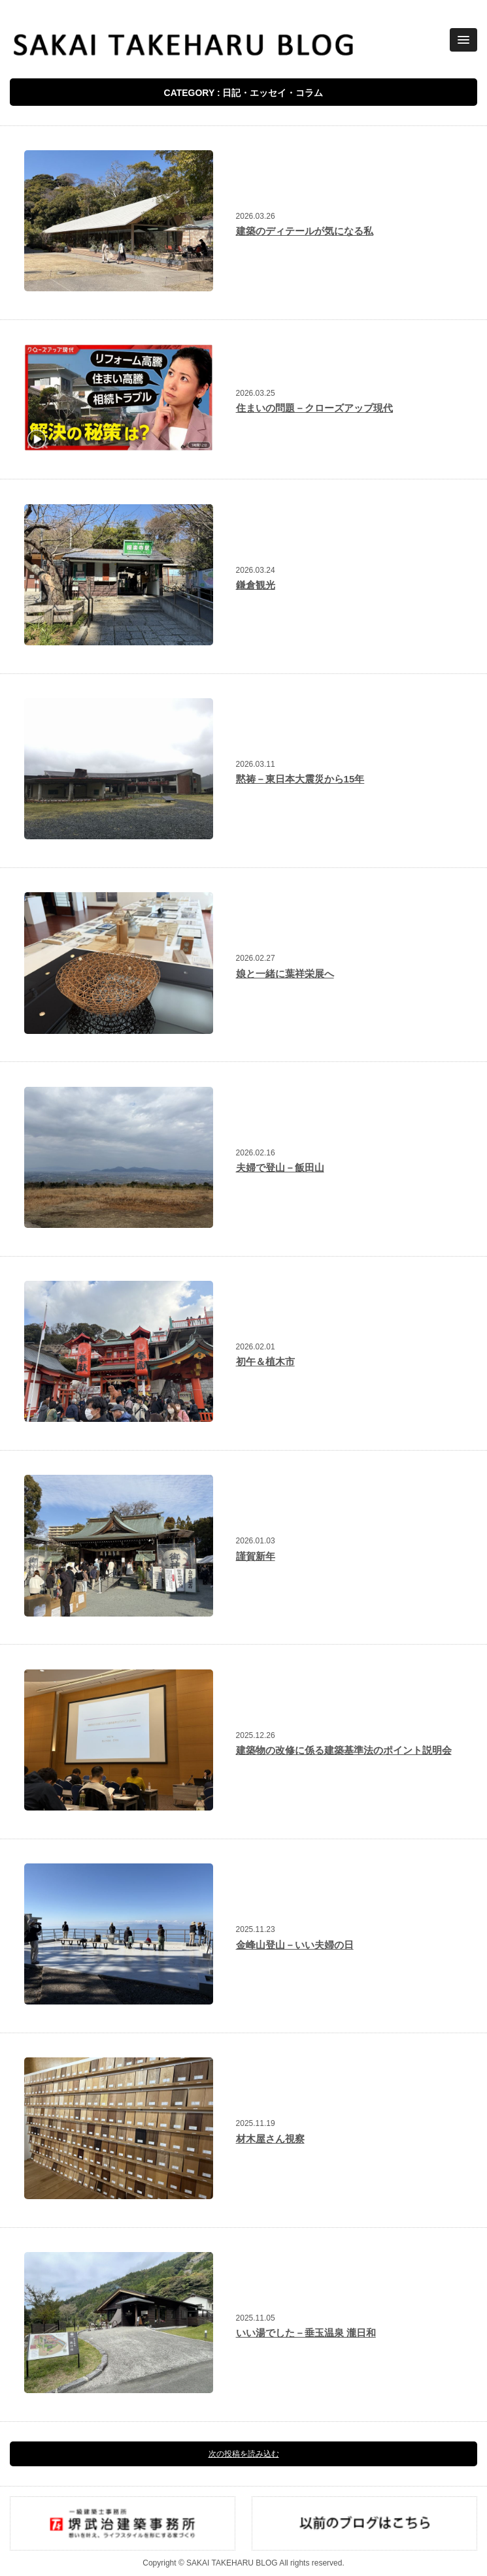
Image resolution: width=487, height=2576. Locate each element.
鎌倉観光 (255, 584)
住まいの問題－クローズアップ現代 (314, 407)
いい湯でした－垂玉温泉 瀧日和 (306, 2332)
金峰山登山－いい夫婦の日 (295, 1944)
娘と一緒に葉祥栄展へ (285, 973)
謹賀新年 (255, 1556)
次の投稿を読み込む (244, 2453)
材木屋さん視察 (270, 2138)
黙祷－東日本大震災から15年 (300, 778)
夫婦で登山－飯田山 (280, 1167)
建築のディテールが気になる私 (304, 230)
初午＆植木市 (265, 1361)
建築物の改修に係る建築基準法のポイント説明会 (344, 1750)
